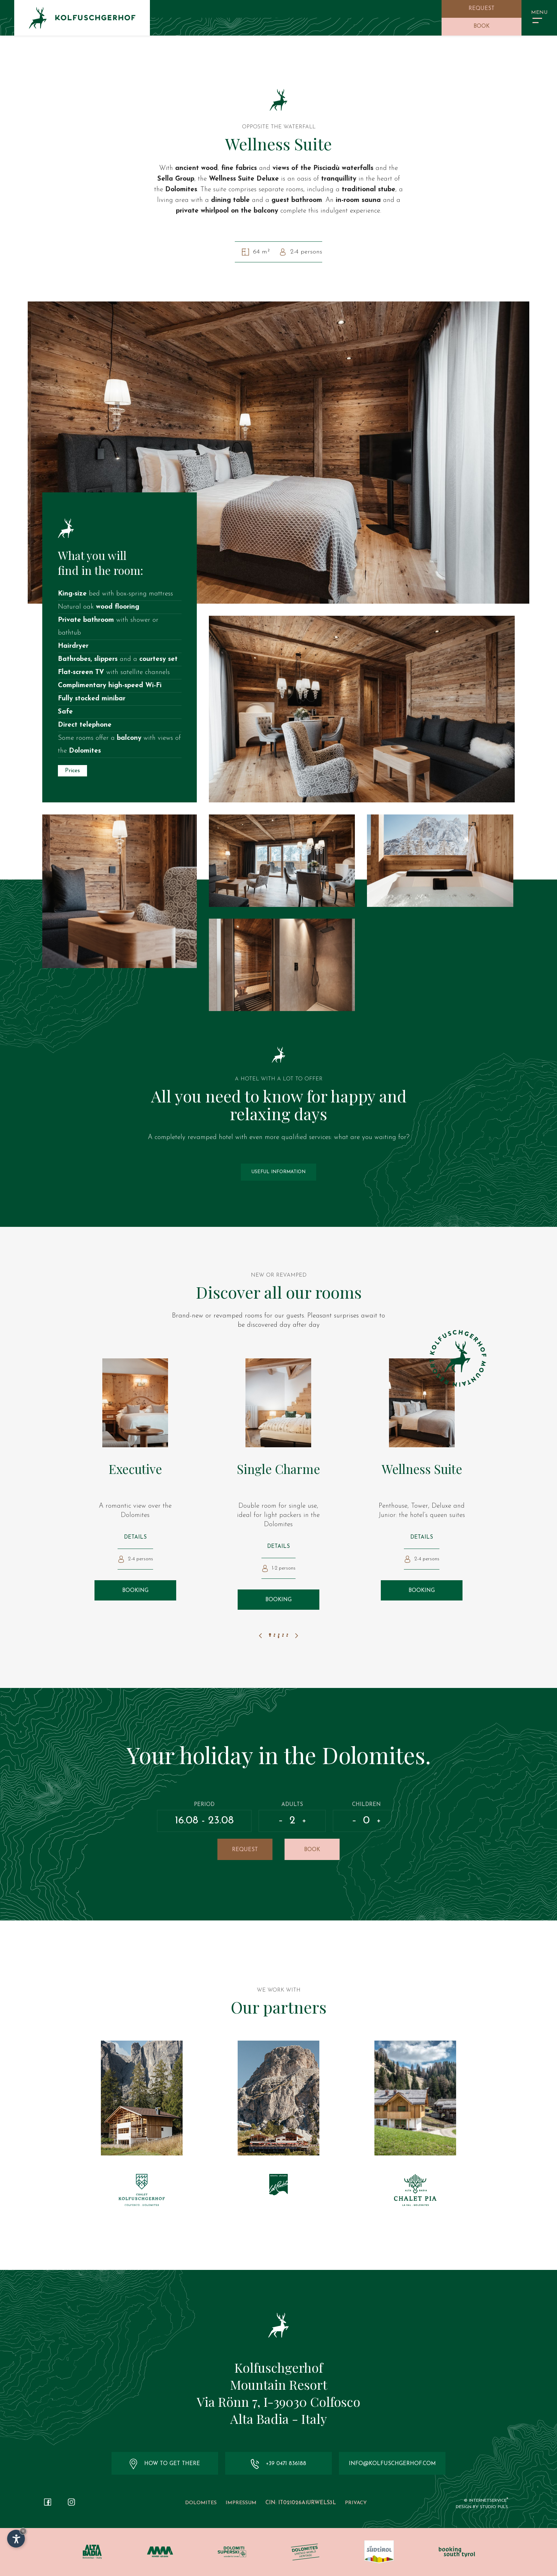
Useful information (278, 1172)
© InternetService (486, 2500)
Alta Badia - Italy (278, 2418)
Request (481, 8)
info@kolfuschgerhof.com (392, 2464)
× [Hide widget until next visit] (23, 2531)
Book (482, 26)
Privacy (356, 2503)
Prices (72, 771)
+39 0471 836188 (278, 2464)
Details (135, 1537)
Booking (135, 1590)
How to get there (165, 2464)
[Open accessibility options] (16, 2539)
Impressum (241, 2503)
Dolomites (201, 2503)
